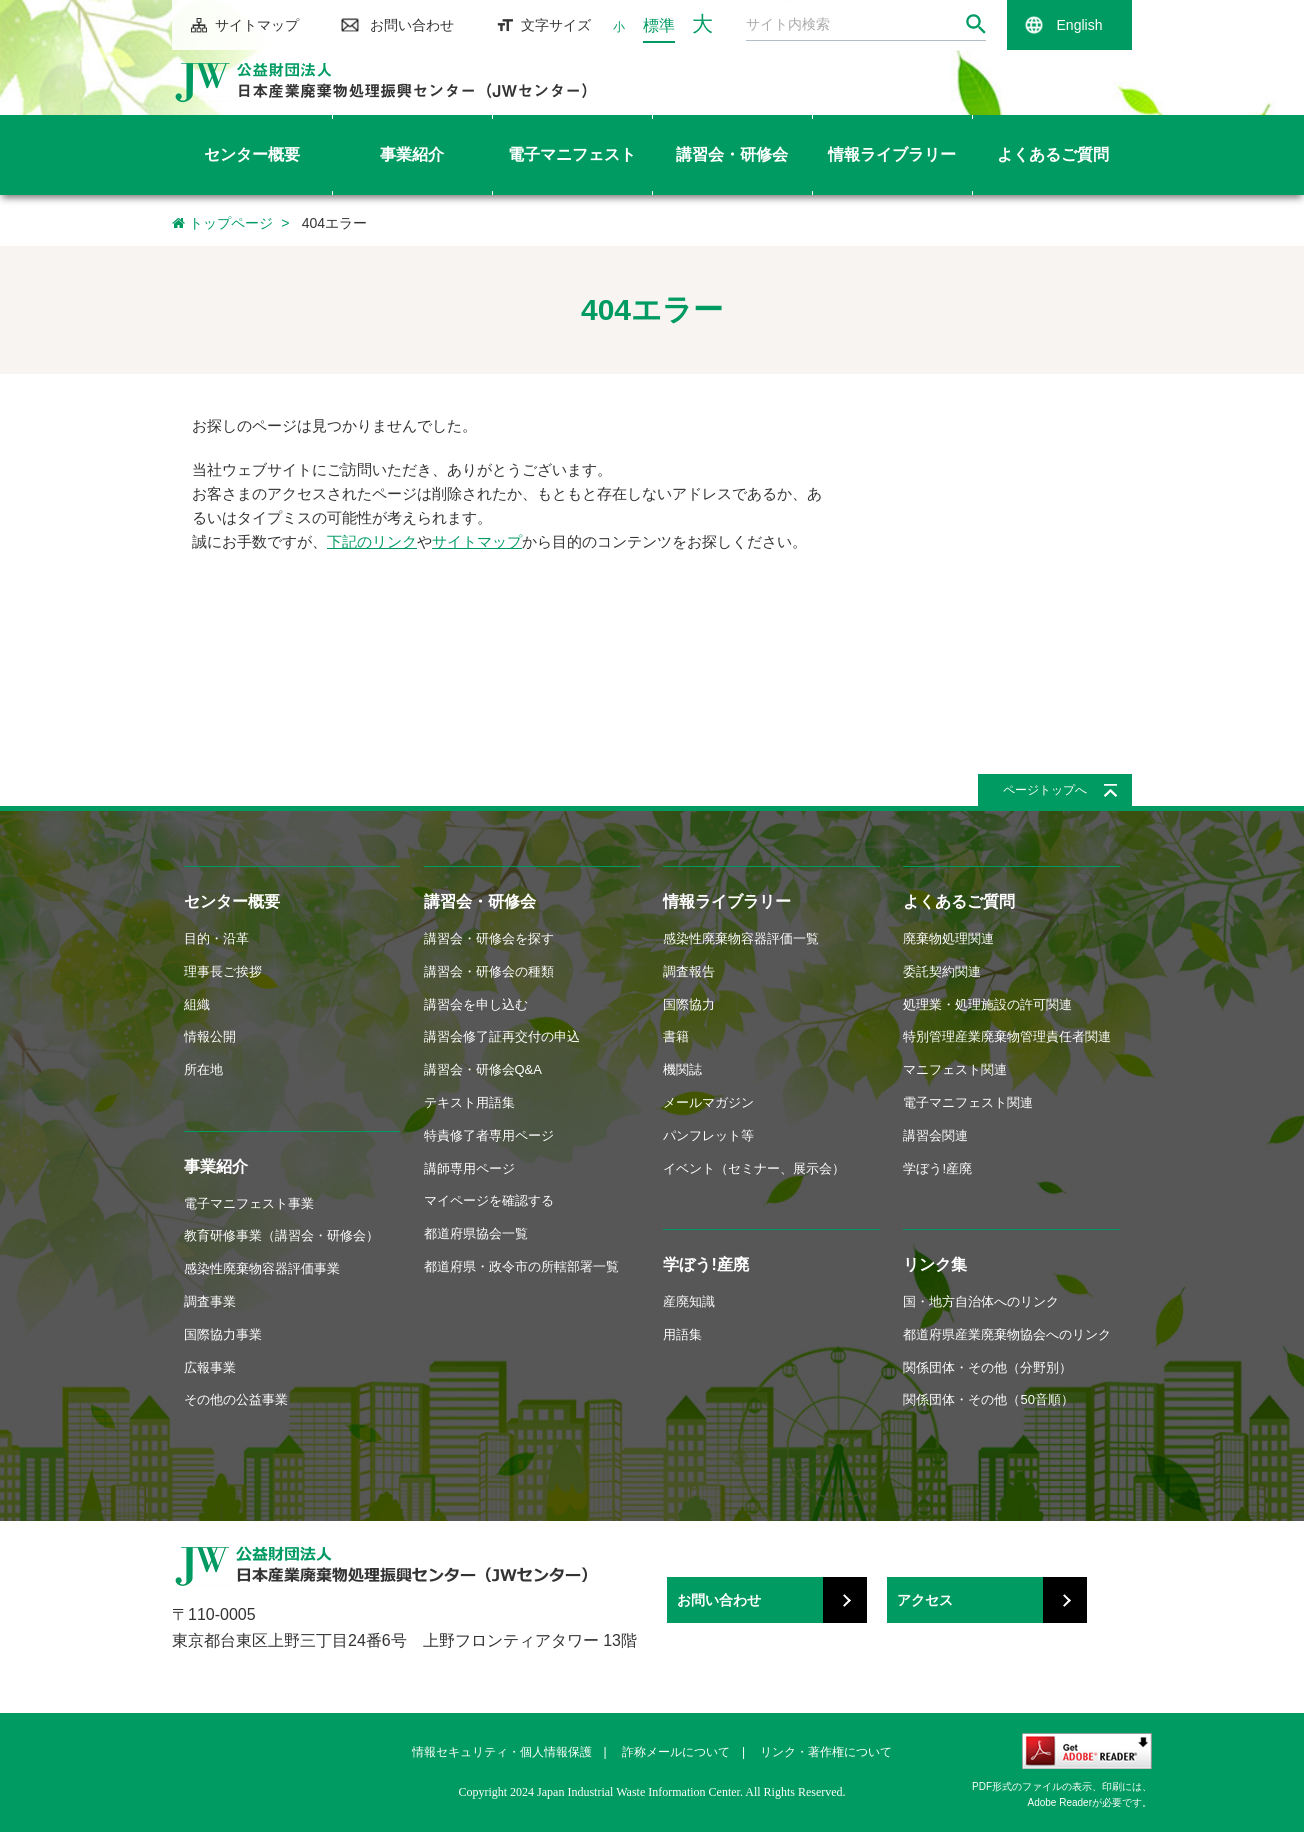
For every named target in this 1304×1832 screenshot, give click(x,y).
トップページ (222, 223)
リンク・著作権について (826, 1752)
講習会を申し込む (476, 1004)
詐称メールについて (676, 1752)
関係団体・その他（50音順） (988, 1399)
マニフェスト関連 (955, 1069)
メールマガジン (708, 1102)
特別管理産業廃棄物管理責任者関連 (1007, 1036)
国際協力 (689, 1004)
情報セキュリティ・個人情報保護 (502, 1752)
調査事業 (210, 1301)
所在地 (203, 1069)
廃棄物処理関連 (948, 938)
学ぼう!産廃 (705, 1264)
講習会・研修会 (480, 901)
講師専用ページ (469, 1168)
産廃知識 (689, 1301)
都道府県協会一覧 (476, 1233)
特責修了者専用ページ (489, 1135)
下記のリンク (372, 541)
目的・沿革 (216, 938)
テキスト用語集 (469, 1102)
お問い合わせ (412, 25)
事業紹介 (216, 1166)
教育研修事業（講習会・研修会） (281, 1235)
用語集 (682, 1334)
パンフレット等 (708, 1135)
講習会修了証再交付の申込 (502, 1036)
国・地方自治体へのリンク (981, 1301)
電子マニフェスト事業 (249, 1203)
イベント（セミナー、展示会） (754, 1168)
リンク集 (935, 1264)
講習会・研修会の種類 (489, 971)
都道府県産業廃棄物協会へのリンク (1007, 1334)
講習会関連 (935, 1135)
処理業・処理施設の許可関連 (987, 1004)
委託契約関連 (942, 971)
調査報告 (689, 971)
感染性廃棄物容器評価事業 (262, 1268)
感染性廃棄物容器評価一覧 (741, 938)
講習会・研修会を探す (489, 938)
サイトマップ (257, 25)
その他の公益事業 (236, 1399)
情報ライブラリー (727, 901)
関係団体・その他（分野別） (987, 1367)
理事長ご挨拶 (223, 971)
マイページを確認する (489, 1200)
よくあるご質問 (959, 901)
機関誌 (682, 1069)
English (1080, 25)
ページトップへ (1045, 790)
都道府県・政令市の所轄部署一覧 (521, 1266)
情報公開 (210, 1036)
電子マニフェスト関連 (968, 1102)
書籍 (676, 1036)
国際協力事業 (223, 1334)
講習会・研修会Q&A (483, 1069)
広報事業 (210, 1367)
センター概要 (232, 901)
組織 (197, 1004)
